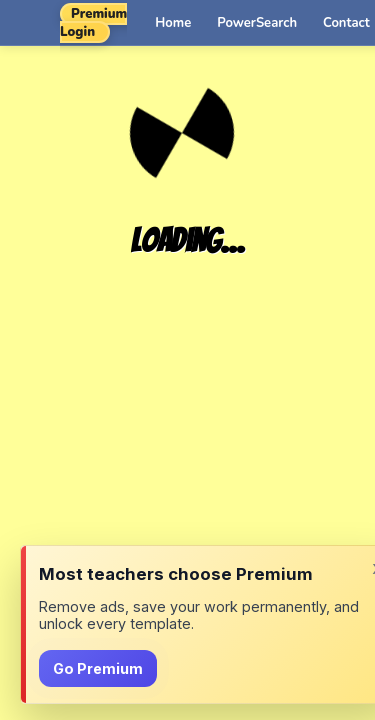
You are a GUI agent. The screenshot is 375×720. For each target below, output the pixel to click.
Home (173, 23)
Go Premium (98, 668)
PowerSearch (257, 23)
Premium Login (93, 23)
